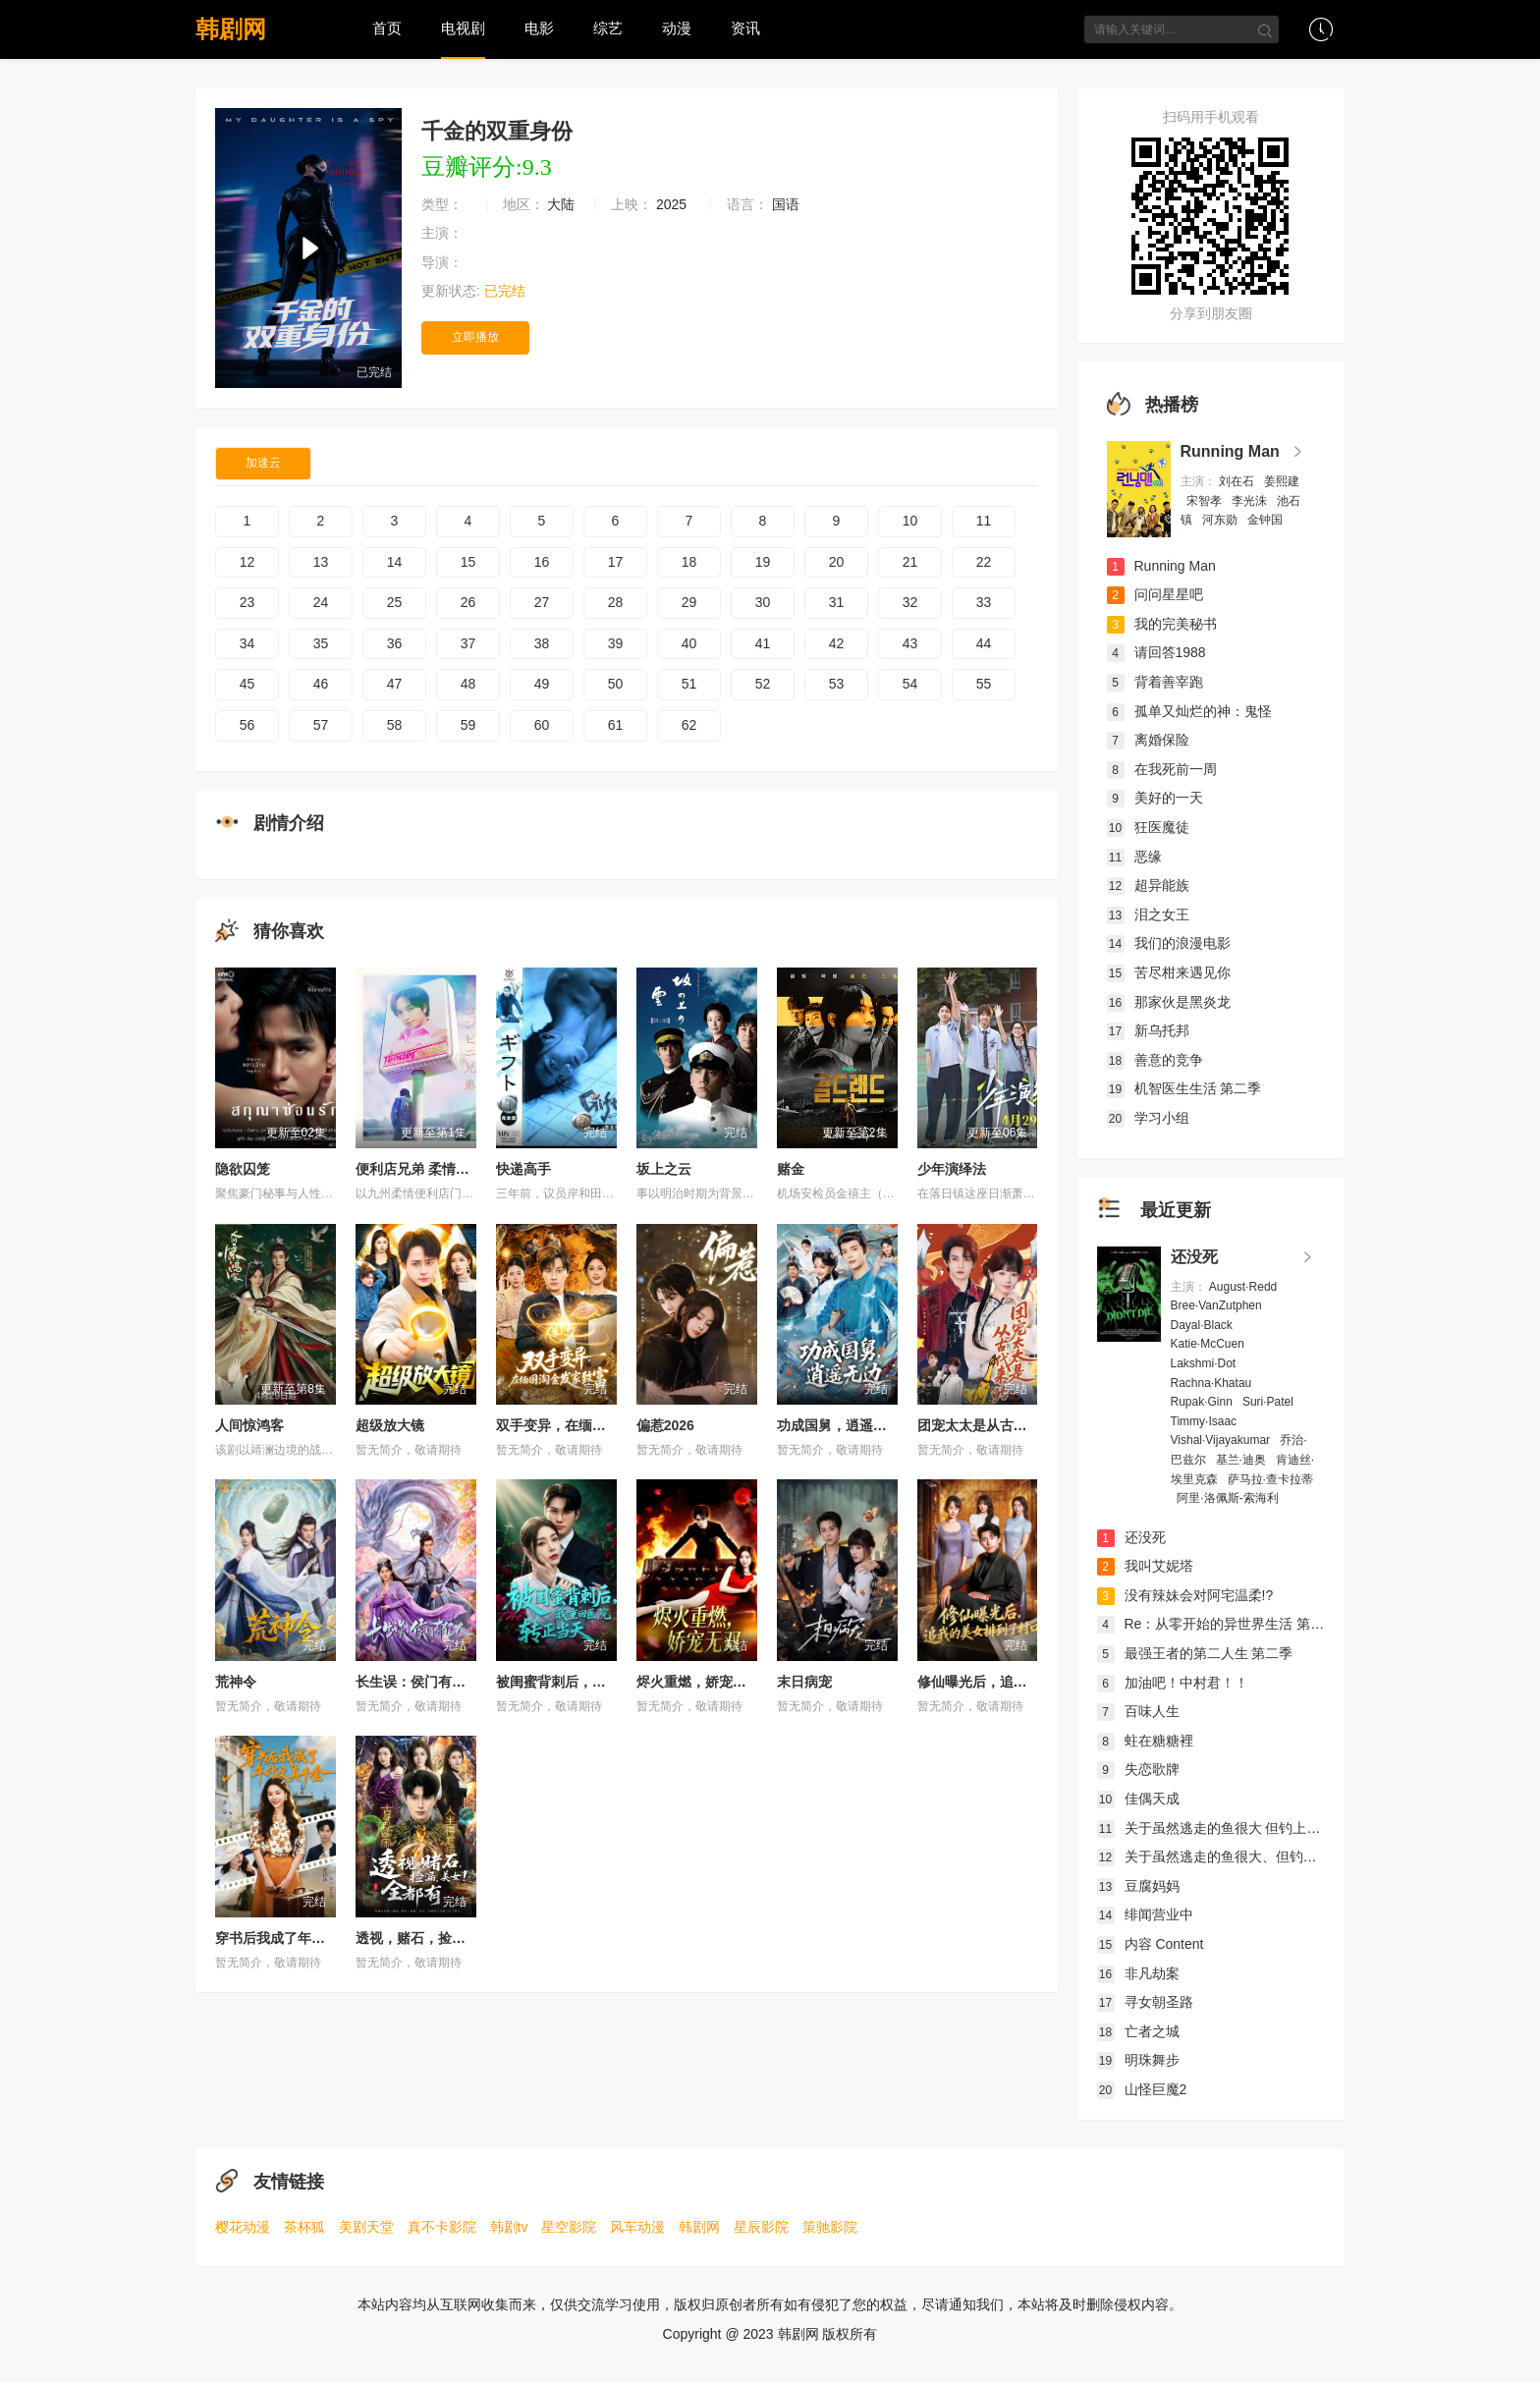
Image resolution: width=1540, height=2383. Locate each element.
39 (616, 643)
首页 (387, 28)
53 (837, 684)
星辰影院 (761, 2227)
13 (321, 562)
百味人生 (1138, 1711)
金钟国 (1266, 519)
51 (689, 684)
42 (837, 643)
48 (468, 684)
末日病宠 (804, 1682)
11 (984, 520)
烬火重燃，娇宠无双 (698, 1682)
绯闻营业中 (1145, 1914)
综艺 (608, 28)
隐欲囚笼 (242, 1169)
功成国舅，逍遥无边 (839, 1425)
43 (910, 643)
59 (468, 725)
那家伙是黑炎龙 (1169, 1002)
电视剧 (463, 28)
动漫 (676, 28)
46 (321, 684)
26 (468, 602)
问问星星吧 (1155, 594)
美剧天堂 (366, 2227)
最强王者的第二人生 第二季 (1195, 1653)
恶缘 (1134, 856)
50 (616, 684)
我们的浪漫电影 (1169, 943)
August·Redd (1245, 1287)
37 (468, 643)
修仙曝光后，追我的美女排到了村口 (1027, 1682)
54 (910, 684)
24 (321, 602)
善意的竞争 (1155, 1060)
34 (247, 643)
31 (837, 602)
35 (321, 643)
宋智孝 (1205, 501)
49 (542, 684)
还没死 (1194, 1256)
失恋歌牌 (1138, 1769)
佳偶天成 (1138, 1798)
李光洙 (1251, 501)
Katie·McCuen (1209, 1344)
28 (616, 602)
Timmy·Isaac (1205, 1421)
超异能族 (1148, 885)
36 (395, 643)
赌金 (790, 1169)
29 (689, 602)
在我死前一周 (1162, 769)
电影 (539, 28)
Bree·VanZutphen (1218, 1305)
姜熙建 (1281, 481)
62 (689, 725)
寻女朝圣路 (1145, 2002)
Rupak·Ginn (1204, 1402)
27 (542, 602)
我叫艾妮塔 (1145, 1566)
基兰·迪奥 (1243, 1460)
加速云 (263, 463)
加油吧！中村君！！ (1172, 1682)
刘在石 (1238, 481)
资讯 (745, 28)
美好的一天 (1155, 797)
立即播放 (475, 337)
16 (542, 562)
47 (395, 684)
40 (689, 643)
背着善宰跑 (1155, 682)
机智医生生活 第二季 (1184, 1088)
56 (247, 725)
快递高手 (523, 1169)
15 (468, 562)
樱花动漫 (242, 2227)
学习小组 (1148, 1118)
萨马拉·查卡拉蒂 (1270, 1479)
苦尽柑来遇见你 (1169, 972)
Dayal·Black (1204, 1325)
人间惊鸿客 (249, 1425)
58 (395, 725)
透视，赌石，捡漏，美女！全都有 (459, 1938)
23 (247, 602)
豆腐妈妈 (1138, 1886)
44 (984, 643)
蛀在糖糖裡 (1145, 1740)
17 (616, 562)
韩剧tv (509, 2227)
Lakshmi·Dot (1205, 1363)
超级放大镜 (390, 1425)
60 (542, 725)
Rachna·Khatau (1213, 1383)
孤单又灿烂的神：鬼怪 (1189, 711)
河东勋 (1221, 519)
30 (763, 602)
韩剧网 (230, 29)
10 (910, 520)
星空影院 (568, 2227)
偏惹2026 (665, 1425)
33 (984, 602)
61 (616, 725)
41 (763, 643)
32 (910, 602)
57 (321, 725)
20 (837, 562)
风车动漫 (637, 2227)
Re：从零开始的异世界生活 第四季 (1218, 1624)
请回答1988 (1156, 652)
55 (984, 684)
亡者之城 (1138, 2031)
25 (395, 602)
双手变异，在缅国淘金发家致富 (592, 1425)
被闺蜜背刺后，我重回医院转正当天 (606, 1682)
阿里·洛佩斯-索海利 (1229, 1498)
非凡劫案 (1138, 1973)
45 (247, 684)
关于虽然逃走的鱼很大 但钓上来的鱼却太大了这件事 (1271, 1828)
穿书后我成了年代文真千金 (297, 1938)
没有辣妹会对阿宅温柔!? (1185, 1595)
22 (984, 562)
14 (395, 562)
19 (763, 562)
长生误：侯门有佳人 (417, 1682)
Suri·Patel (1269, 1402)
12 (247, 562)
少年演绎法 (951, 1169)
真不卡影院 (442, 2227)
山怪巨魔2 (1142, 2089)
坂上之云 (663, 1169)
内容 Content (1150, 1944)
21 (910, 562)
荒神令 (235, 1682)
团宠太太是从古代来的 (986, 1425)
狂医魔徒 (1148, 827)
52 (763, 684)
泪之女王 (1148, 914)
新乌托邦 (1148, 1030)
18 (689, 562)
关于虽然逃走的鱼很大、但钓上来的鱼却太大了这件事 (1276, 1856)
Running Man (1230, 451)
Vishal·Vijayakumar (1222, 1440)
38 (542, 643)
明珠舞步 (1138, 2060)
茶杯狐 (304, 2227)
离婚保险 (1148, 740)
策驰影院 (829, 2227)
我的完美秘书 (1162, 624)
